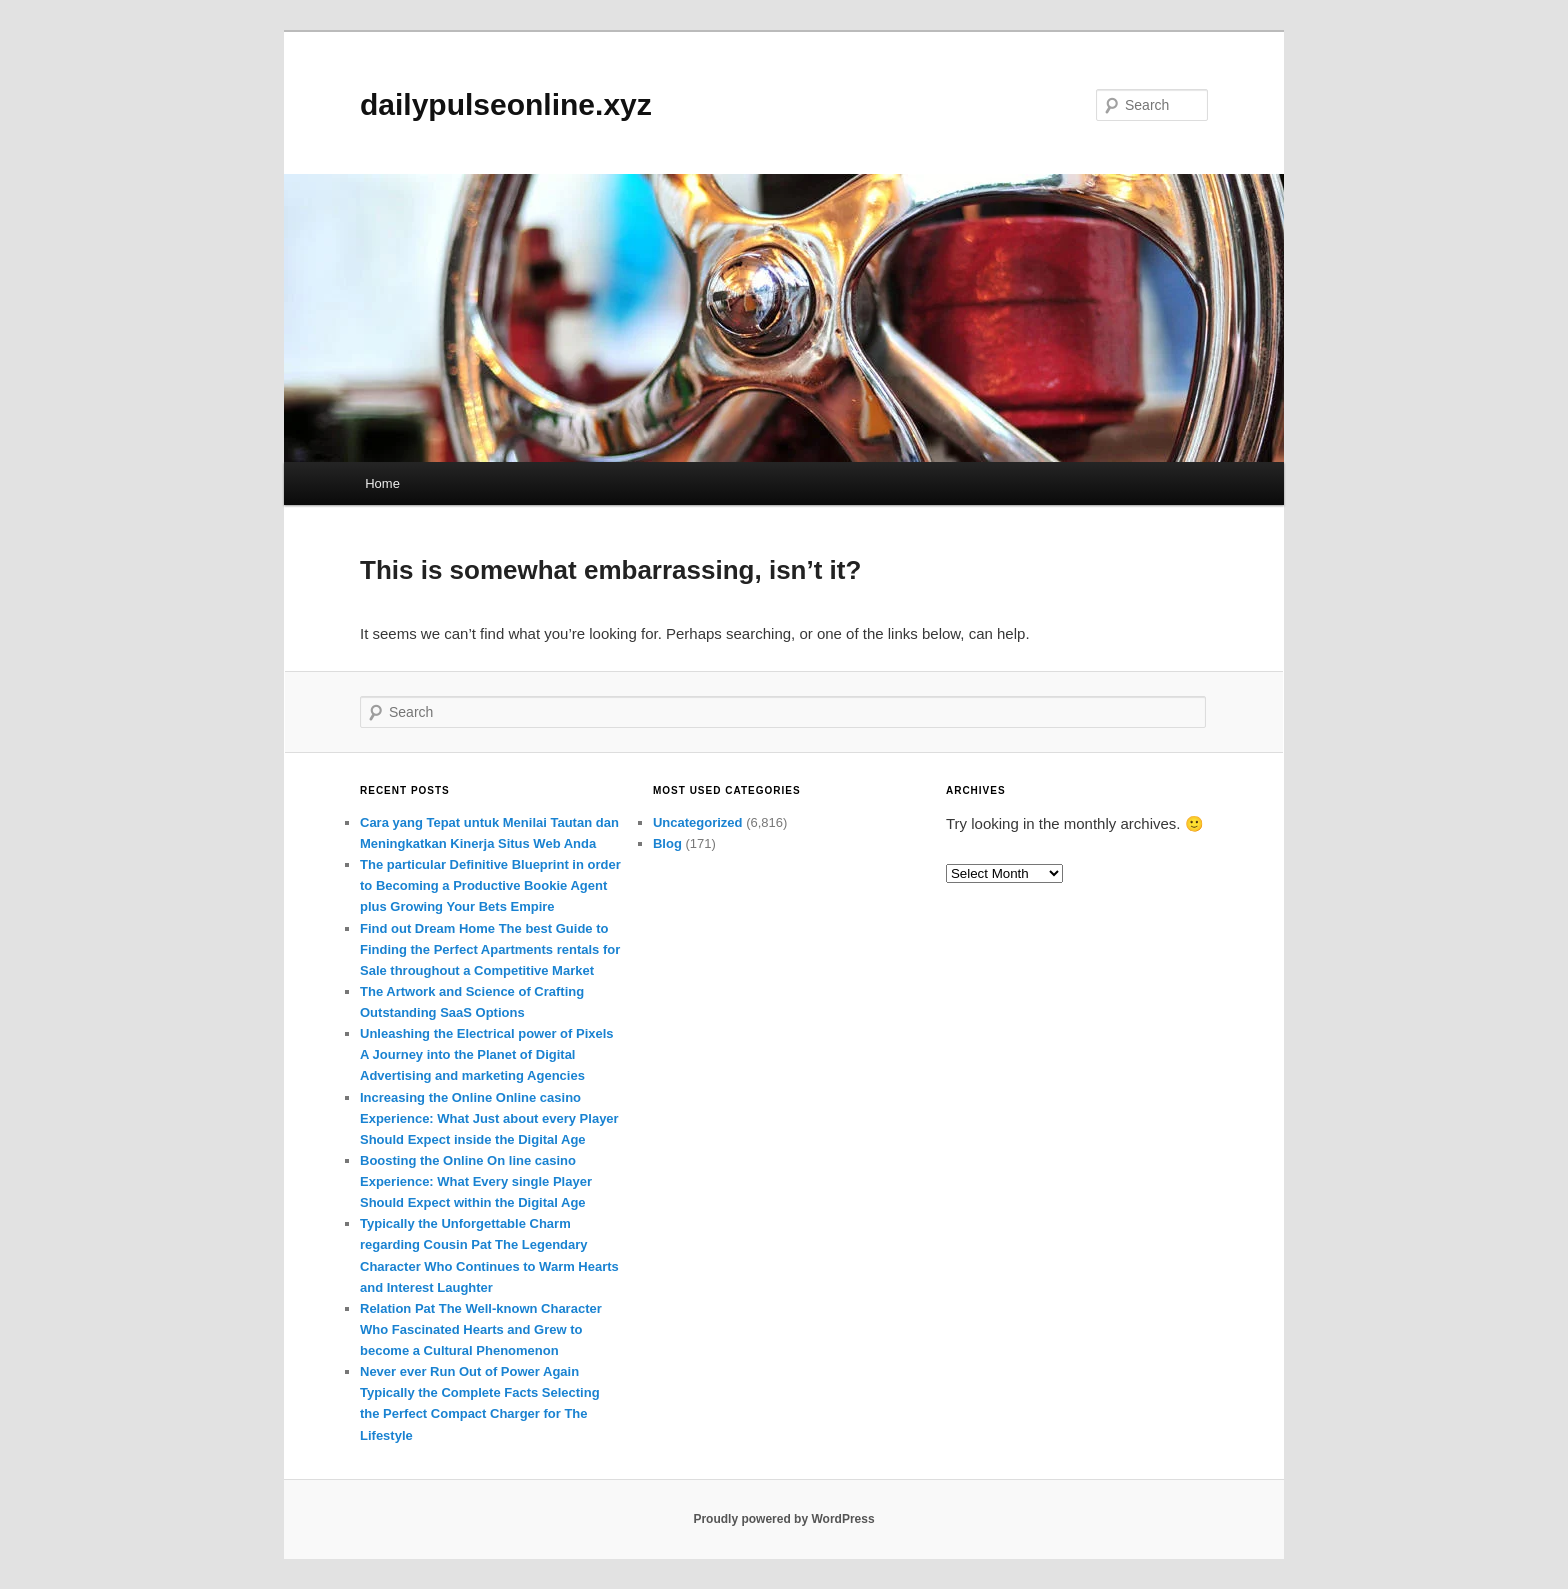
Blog (667, 843)
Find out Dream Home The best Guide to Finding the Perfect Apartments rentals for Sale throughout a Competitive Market (490, 949)
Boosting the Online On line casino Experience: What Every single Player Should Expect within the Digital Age (476, 1181)
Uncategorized (698, 822)
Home (382, 483)
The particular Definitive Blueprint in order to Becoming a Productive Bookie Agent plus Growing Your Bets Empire (490, 885)
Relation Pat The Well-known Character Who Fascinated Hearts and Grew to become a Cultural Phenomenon (481, 1329)
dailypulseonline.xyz (506, 104)
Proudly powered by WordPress (783, 1519)
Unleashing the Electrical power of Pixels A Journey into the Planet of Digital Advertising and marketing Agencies (487, 1054)
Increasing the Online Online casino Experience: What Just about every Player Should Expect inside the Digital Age (489, 1118)
